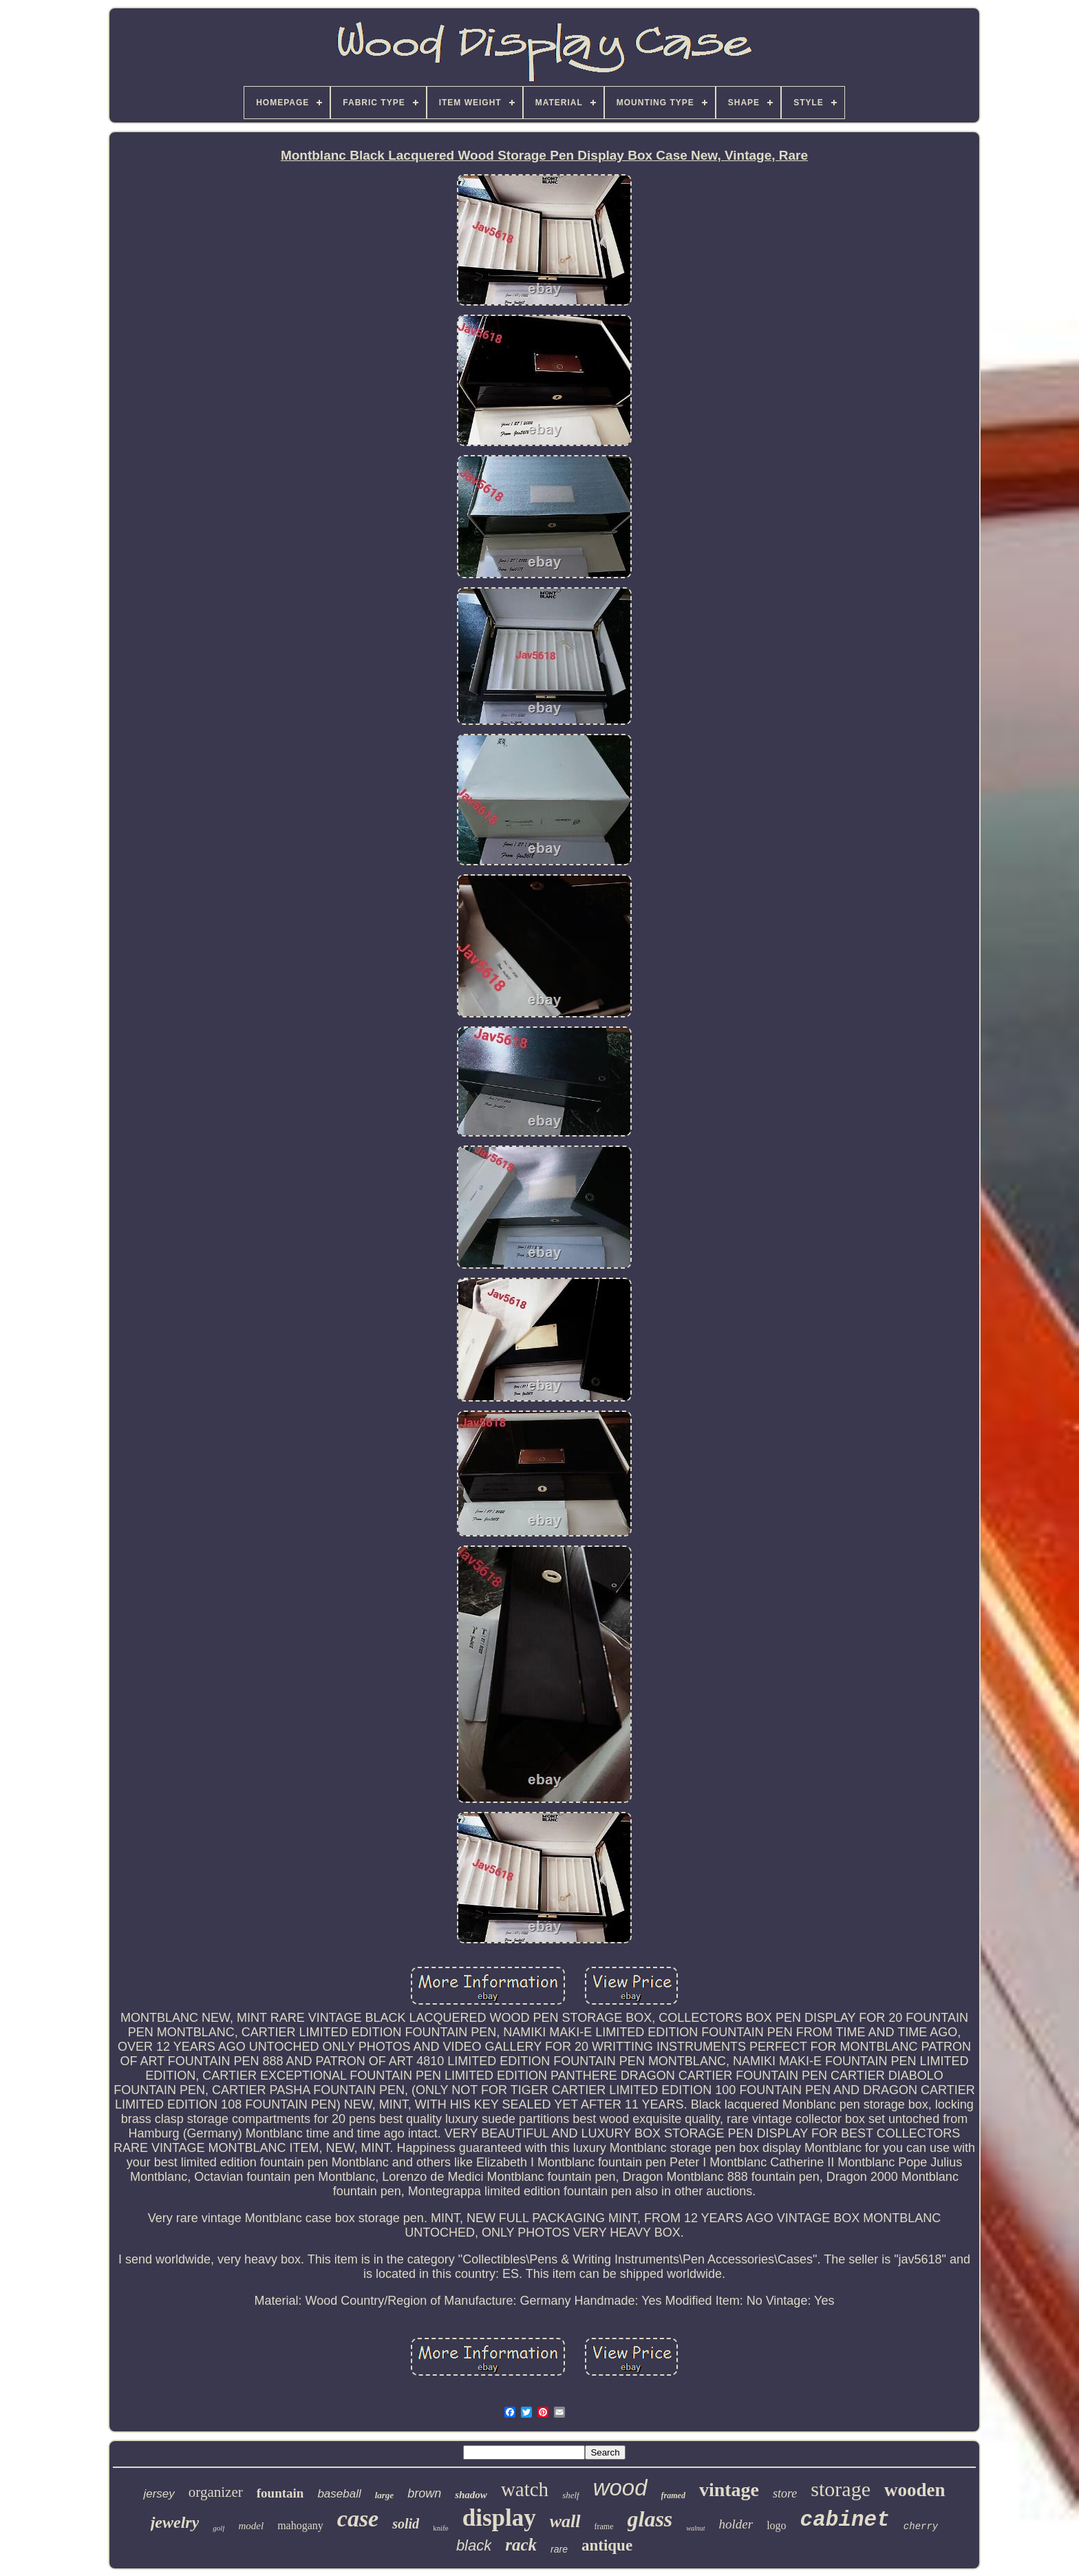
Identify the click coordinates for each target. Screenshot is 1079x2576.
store (785, 2493)
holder (736, 2524)
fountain (280, 2493)
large (384, 2495)
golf (218, 2528)
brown (424, 2493)
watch (524, 2489)
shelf (570, 2495)
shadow (471, 2494)
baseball (339, 2493)
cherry (921, 2526)
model (251, 2525)
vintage (729, 2489)
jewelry (175, 2522)
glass (650, 2518)
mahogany (300, 2525)
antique (606, 2545)
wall (565, 2521)
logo (776, 2525)
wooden (915, 2490)
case (357, 2518)
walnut (695, 2528)
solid (405, 2523)
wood (620, 2487)
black (473, 2545)
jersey (158, 2493)
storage (840, 2489)
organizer (216, 2492)
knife (441, 2528)
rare (559, 2549)
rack (521, 2544)
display (499, 2517)
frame (604, 2526)
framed (673, 2495)
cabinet (845, 2520)
